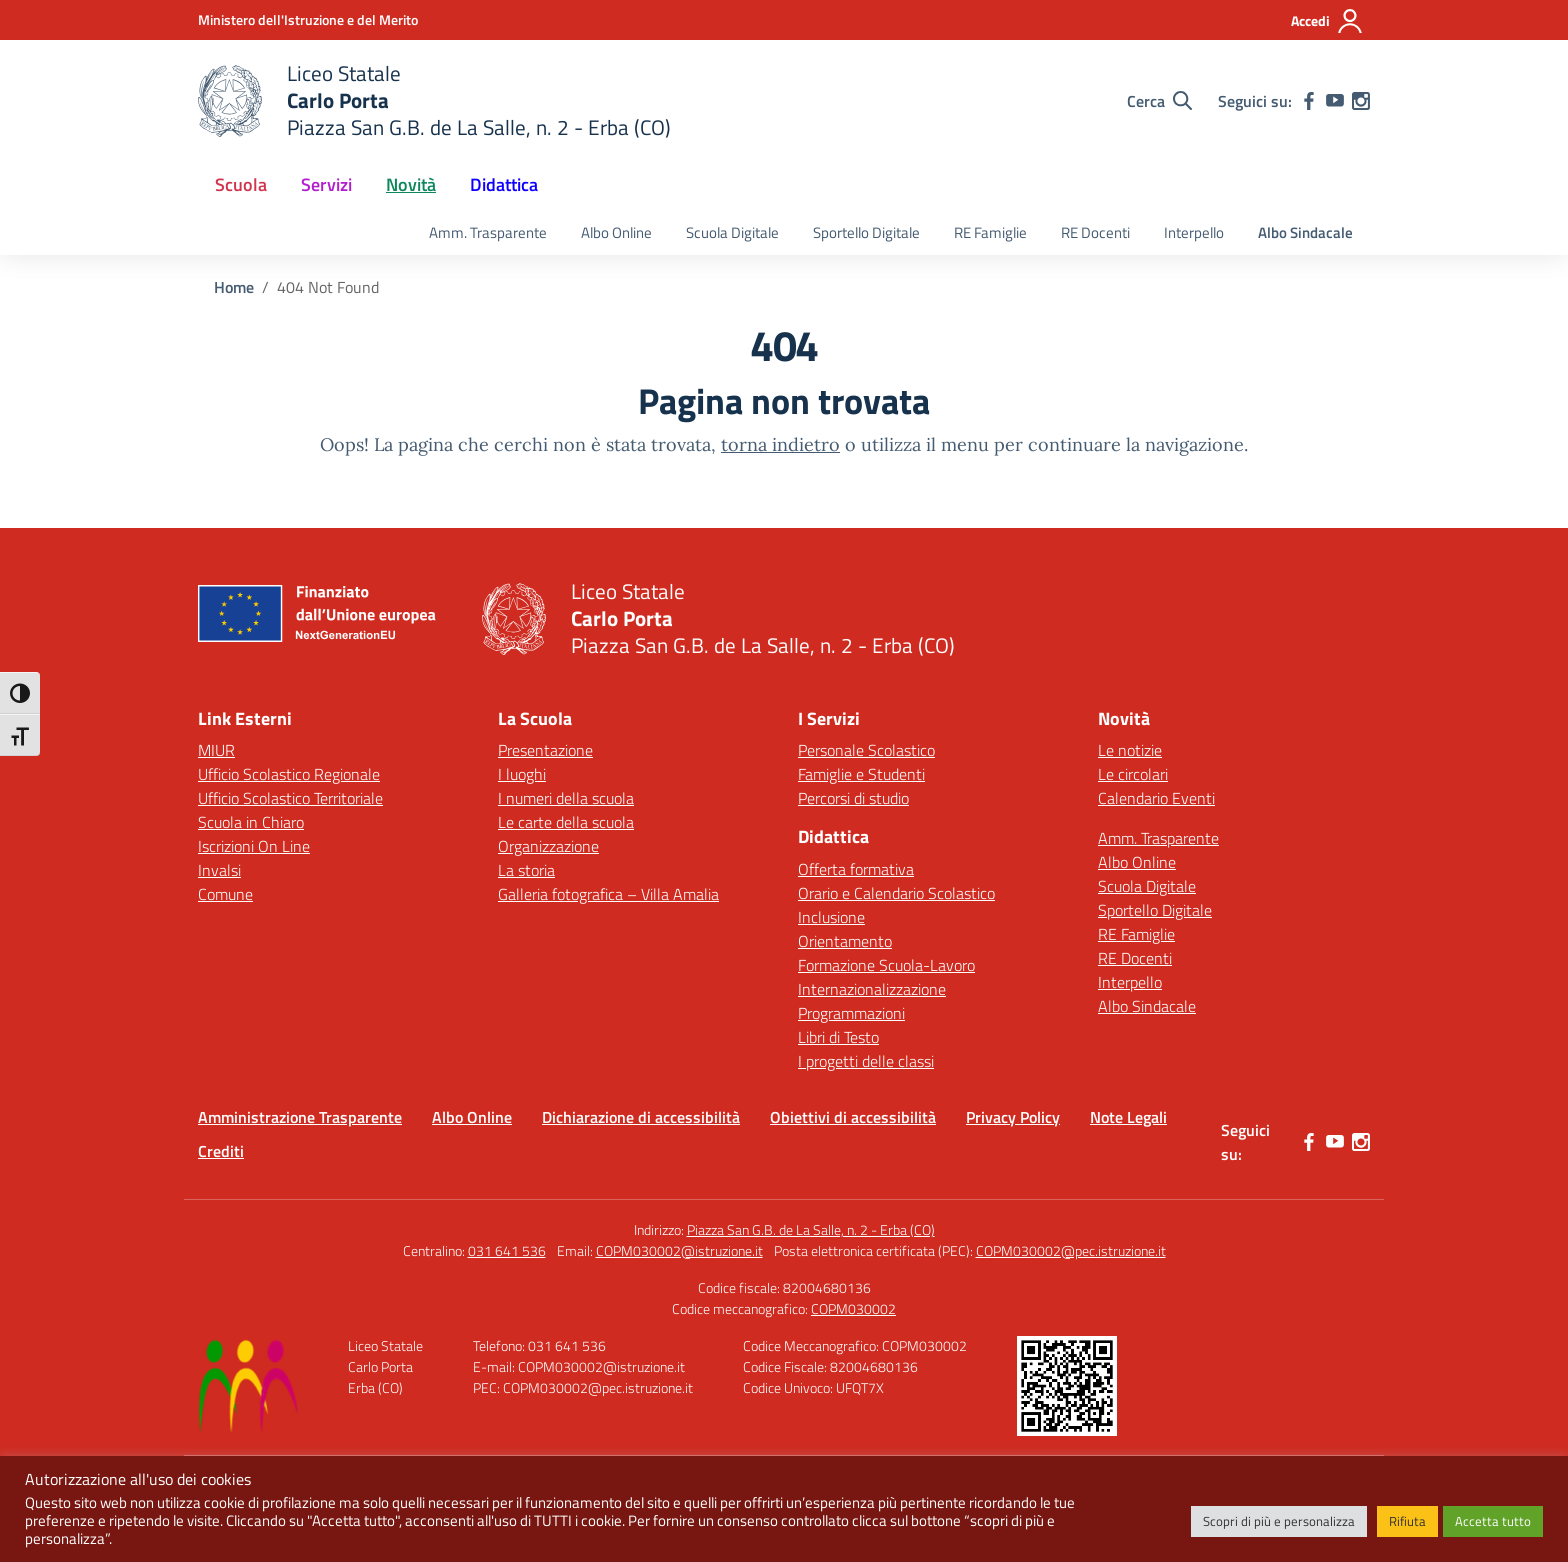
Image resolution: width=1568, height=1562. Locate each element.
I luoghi (522, 774)
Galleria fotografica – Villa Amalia (608, 894)
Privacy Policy (1013, 1117)
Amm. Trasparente (488, 232)
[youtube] (1335, 101)
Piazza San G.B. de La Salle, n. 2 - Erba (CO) (811, 1229)
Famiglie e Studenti (861, 774)
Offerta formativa (856, 869)
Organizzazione (548, 846)
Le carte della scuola (566, 822)
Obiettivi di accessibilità (853, 1117)
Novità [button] (411, 184)
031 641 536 (507, 1250)
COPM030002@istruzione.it (679, 1250)
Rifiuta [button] (1407, 1521)
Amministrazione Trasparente (300, 1117)
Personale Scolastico (866, 750)
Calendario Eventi (1156, 798)
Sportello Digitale (866, 232)
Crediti (221, 1151)
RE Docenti (1095, 232)
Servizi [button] (326, 184)
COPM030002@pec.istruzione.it (1071, 1250)
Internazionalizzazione (872, 989)
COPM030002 (853, 1308)
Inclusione (831, 917)
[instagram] (1361, 101)
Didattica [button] (504, 184)
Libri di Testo (838, 1037)
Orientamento (845, 941)
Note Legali (1128, 1117)
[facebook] (1309, 101)
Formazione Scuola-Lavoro (886, 965)
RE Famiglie (990, 232)
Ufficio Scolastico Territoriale (290, 798)
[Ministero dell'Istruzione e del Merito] (308, 19)
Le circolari (1133, 774)
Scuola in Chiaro (251, 822)
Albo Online (616, 232)
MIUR (216, 750)
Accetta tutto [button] (1493, 1521)
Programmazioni (851, 1013)
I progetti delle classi (866, 1061)
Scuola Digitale (732, 232)
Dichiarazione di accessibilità (641, 1117)
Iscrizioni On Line (254, 846)
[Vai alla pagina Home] (234, 287)
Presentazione (545, 750)
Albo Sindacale (1305, 232)
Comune (225, 894)
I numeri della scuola (566, 798)
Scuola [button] (241, 184)
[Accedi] (1327, 21)
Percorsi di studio (853, 798)
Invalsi (219, 870)
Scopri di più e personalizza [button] (1279, 1521)
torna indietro (780, 444)
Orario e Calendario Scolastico (896, 893)
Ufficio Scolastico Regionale (289, 774)
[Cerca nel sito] (1159, 101)
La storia (526, 870)
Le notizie (1130, 750)
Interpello (1194, 232)
